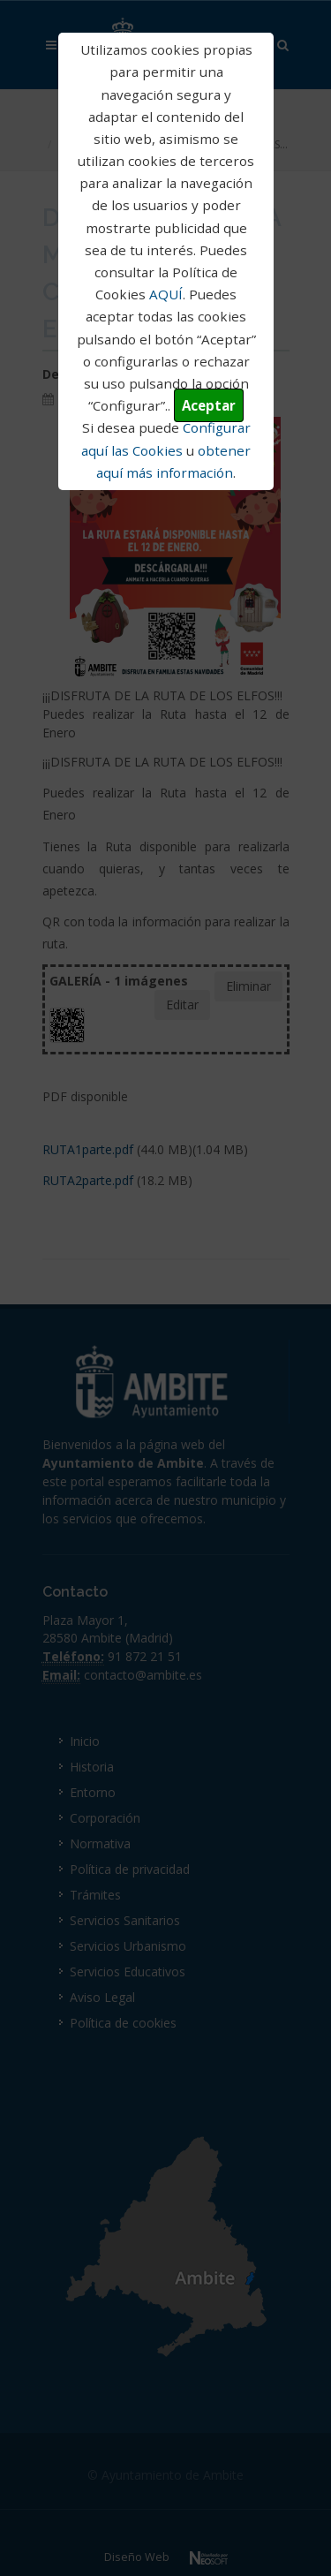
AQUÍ (166, 294)
